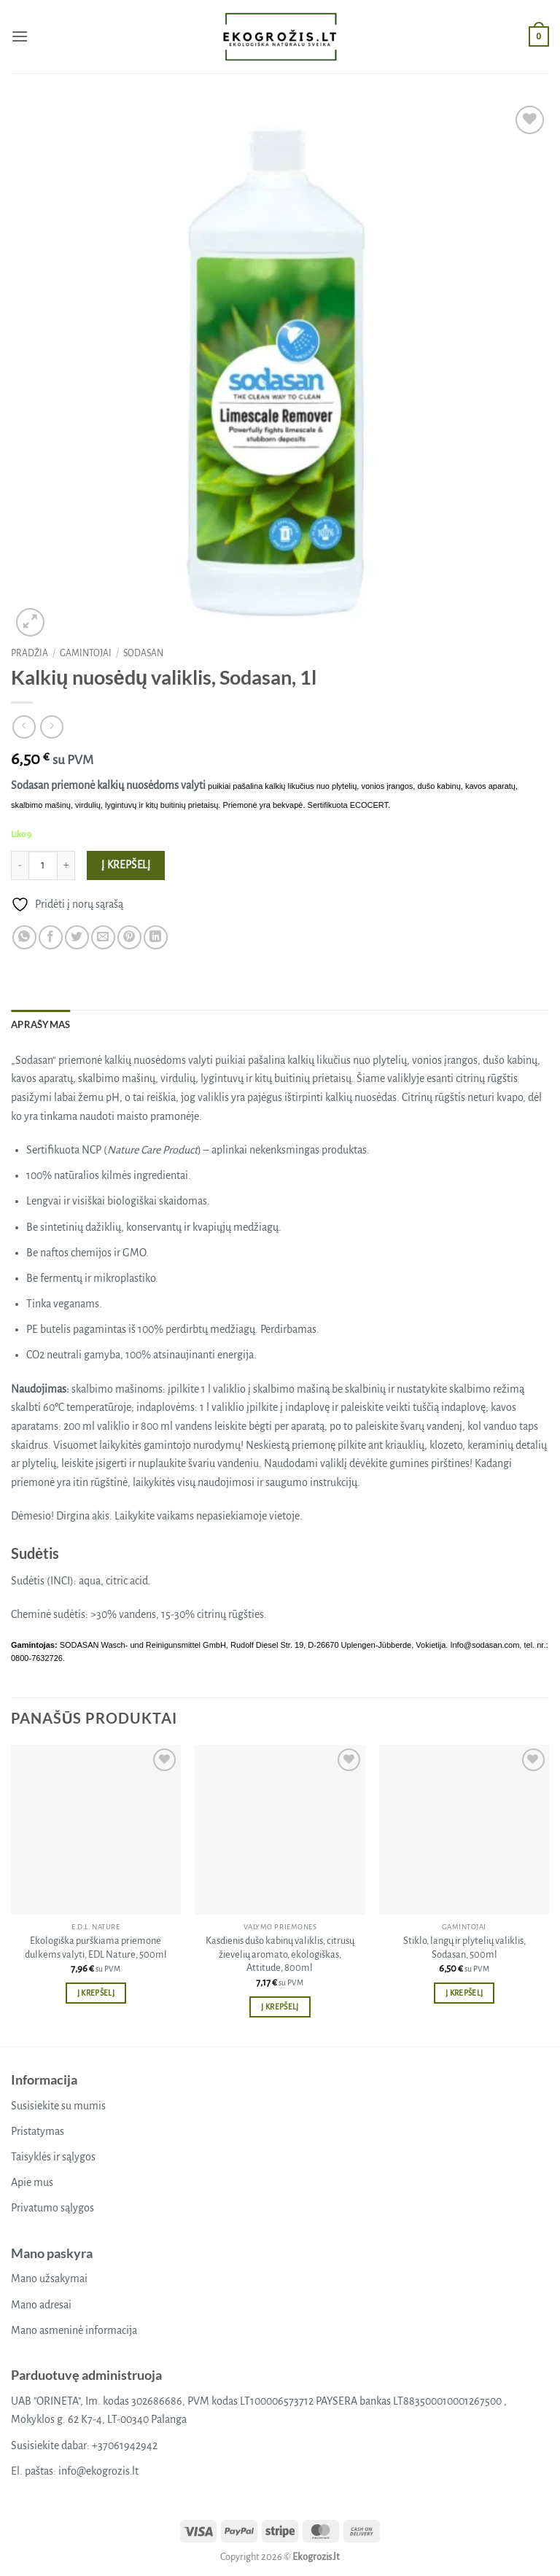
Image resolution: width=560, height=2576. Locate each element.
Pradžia (29, 653)
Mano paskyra (52, 2253)
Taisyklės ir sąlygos (53, 2157)
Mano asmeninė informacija (74, 2330)
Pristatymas (37, 2131)
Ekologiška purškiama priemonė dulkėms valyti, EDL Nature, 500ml (96, 1947)
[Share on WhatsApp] (24, 937)
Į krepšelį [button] (95, 1993)
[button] (19, 36)
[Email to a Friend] (103, 937)
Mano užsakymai (49, 2278)
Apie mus (32, 2182)
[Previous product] (51, 726)
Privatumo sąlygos (52, 2208)
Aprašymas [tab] (40, 1024)
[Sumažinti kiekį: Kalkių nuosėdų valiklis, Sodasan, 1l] (19, 865)
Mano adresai (41, 2305)
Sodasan (143, 653)
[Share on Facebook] (51, 937)
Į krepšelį (126, 865)
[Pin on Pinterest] (129, 937)
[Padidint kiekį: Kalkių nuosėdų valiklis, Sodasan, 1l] (66, 865)
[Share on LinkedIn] (156, 937)
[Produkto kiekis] (43, 865)
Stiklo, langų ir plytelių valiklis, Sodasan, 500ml (464, 1947)
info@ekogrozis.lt (98, 2471)
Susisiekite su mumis (58, 2106)
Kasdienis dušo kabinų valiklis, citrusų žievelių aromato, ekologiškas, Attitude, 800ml (280, 1954)
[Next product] (23, 726)
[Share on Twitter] (77, 937)
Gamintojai (86, 653)
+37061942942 (125, 2445)
